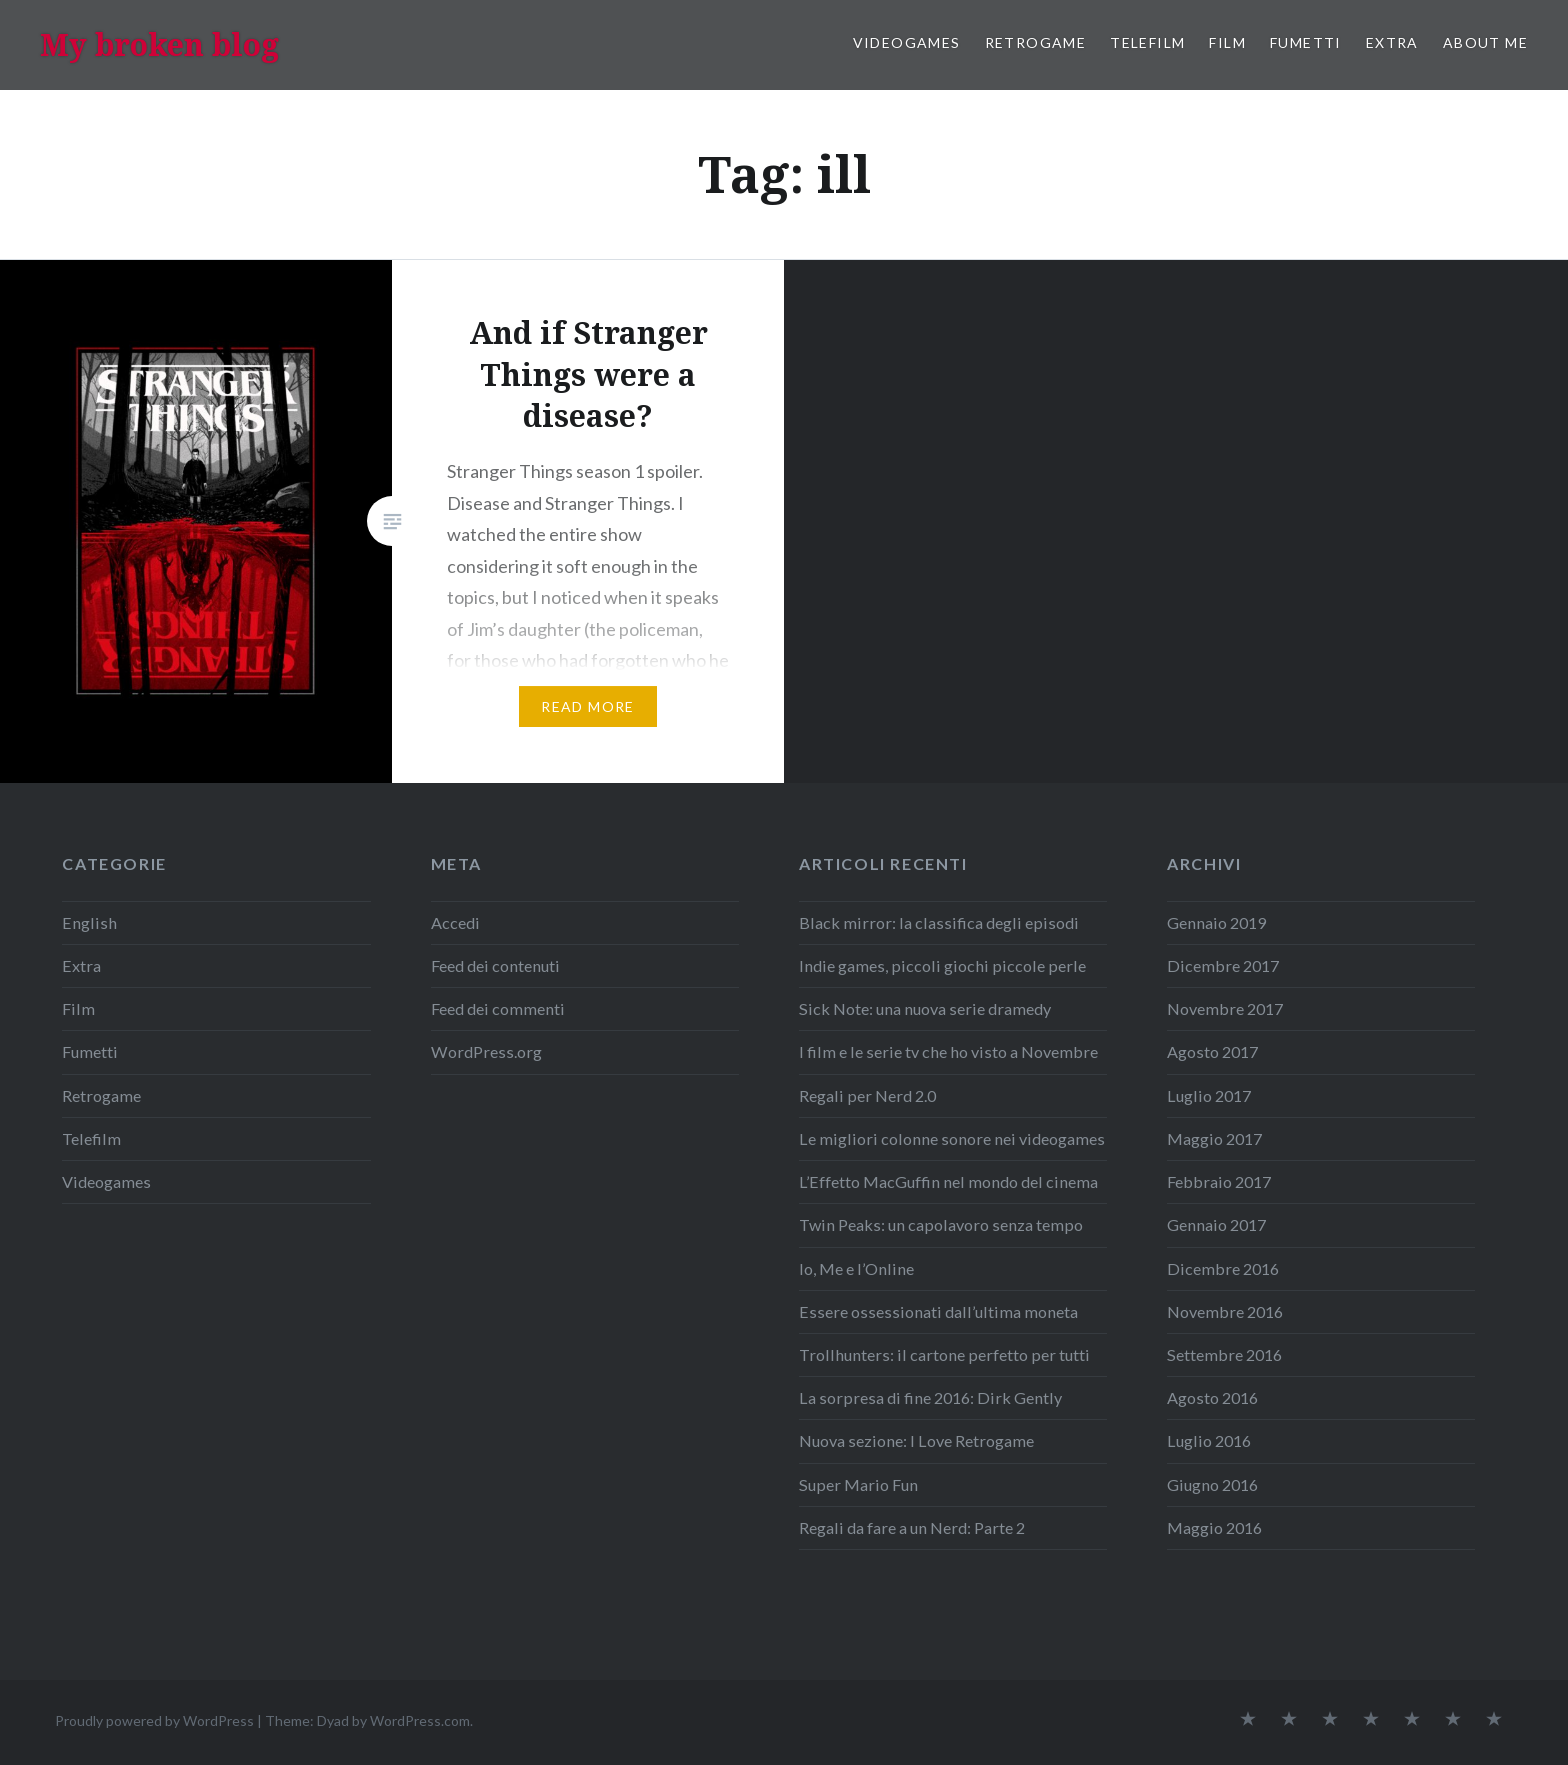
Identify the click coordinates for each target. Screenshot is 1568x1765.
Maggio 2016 (1214, 1527)
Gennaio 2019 (1216, 922)
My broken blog (159, 44)
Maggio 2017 (1214, 1138)
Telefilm (1147, 42)
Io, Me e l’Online (856, 1268)
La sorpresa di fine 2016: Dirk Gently (930, 1397)
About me (1485, 42)
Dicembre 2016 (1223, 1268)
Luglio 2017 (1209, 1095)
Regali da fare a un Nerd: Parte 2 (912, 1527)
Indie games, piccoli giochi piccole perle (942, 965)
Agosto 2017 (1212, 1051)
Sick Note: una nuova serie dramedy (925, 1008)
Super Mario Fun (858, 1484)
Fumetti (1306, 42)
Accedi (455, 922)
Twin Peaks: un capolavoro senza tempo (941, 1224)
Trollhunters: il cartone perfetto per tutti (944, 1354)
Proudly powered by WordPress (154, 1720)
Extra (1392, 42)
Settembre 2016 (1224, 1354)
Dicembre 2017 (1223, 965)
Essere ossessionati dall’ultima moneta (938, 1311)
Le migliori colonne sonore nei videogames (952, 1138)
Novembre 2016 (1225, 1311)
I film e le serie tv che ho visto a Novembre (948, 1051)
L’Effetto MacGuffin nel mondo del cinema (948, 1181)
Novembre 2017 (1225, 1008)
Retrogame (1036, 42)
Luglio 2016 (1209, 1440)
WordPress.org (486, 1051)
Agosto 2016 (1212, 1397)
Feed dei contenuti (495, 965)
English (89, 922)
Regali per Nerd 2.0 (867, 1095)
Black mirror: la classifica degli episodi (939, 922)
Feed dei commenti (498, 1008)
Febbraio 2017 (1219, 1181)
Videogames (907, 42)
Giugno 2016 (1212, 1484)
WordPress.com (420, 1720)
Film (1227, 42)
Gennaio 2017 (1216, 1224)
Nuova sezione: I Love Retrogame (916, 1440)
